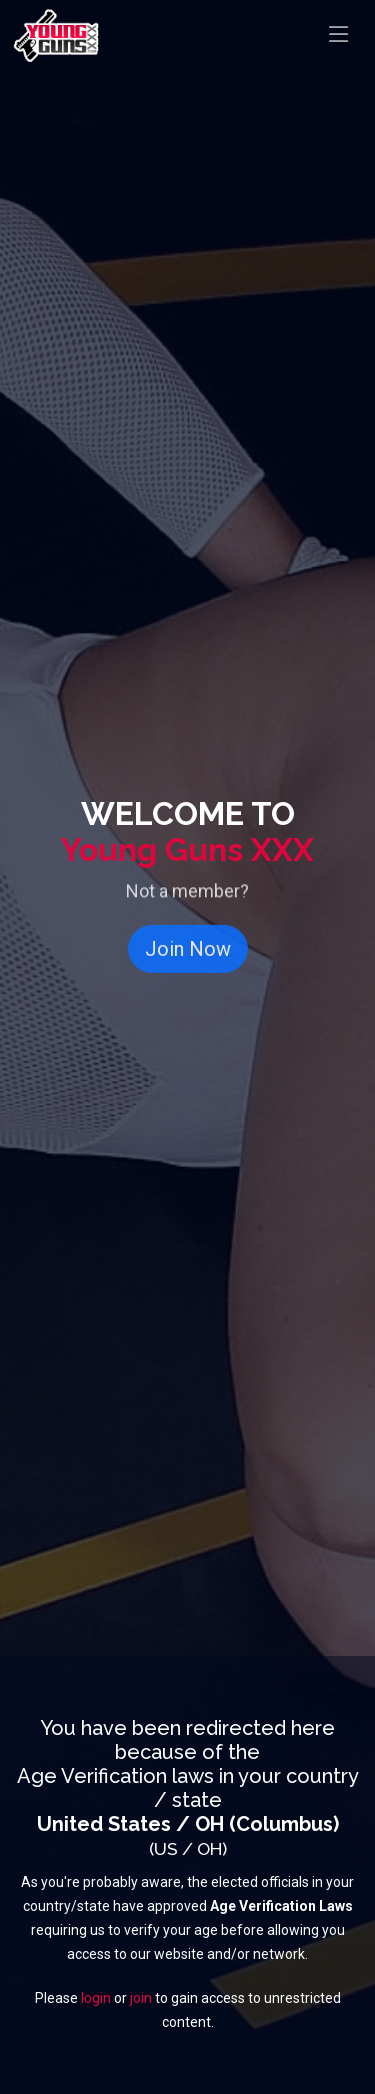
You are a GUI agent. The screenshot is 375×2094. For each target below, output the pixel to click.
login (96, 1998)
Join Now (188, 959)
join (141, 1998)
